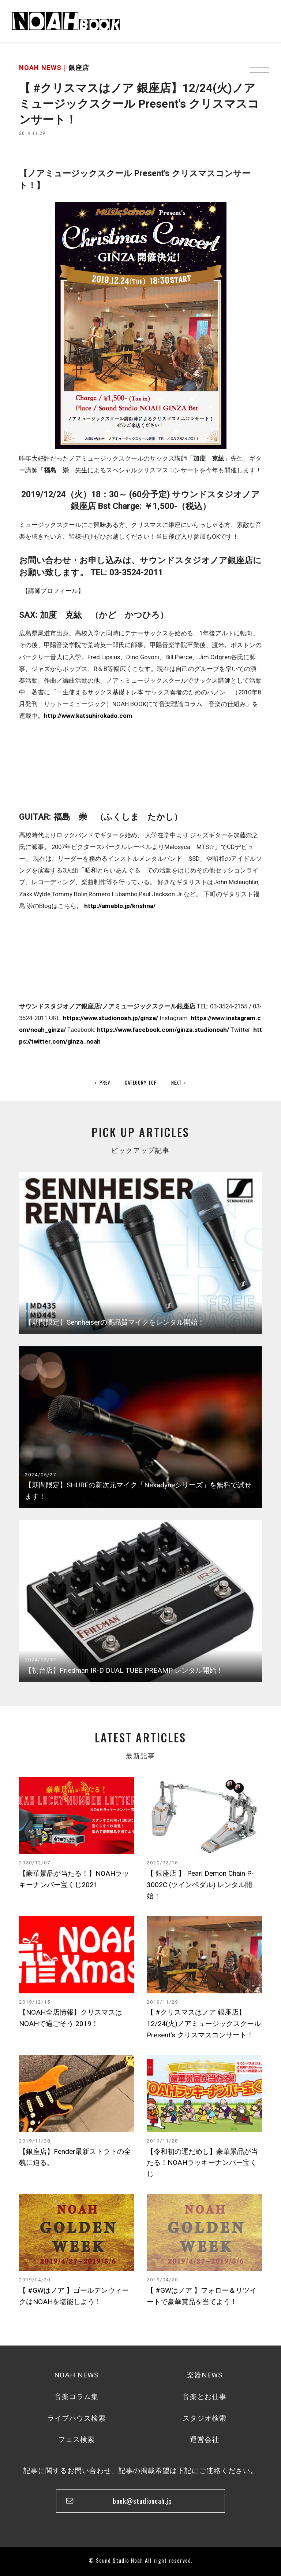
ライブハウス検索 (76, 2418)
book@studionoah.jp (142, 2500)
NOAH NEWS (76, 2375)
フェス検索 (76, 2439)
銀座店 (78, 67)
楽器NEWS (204, 2375)
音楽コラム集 (76, 2396)
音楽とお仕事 (204, 2396)
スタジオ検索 (204, 2418)
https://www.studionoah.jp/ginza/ (110, 1018)
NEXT (179, 1082)
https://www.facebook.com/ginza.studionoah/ (163, 1029)
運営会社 (204, 2439)
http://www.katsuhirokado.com (88, 715)
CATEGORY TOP (141, 1082)
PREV (102, 1082)
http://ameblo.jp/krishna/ (120, 905)
